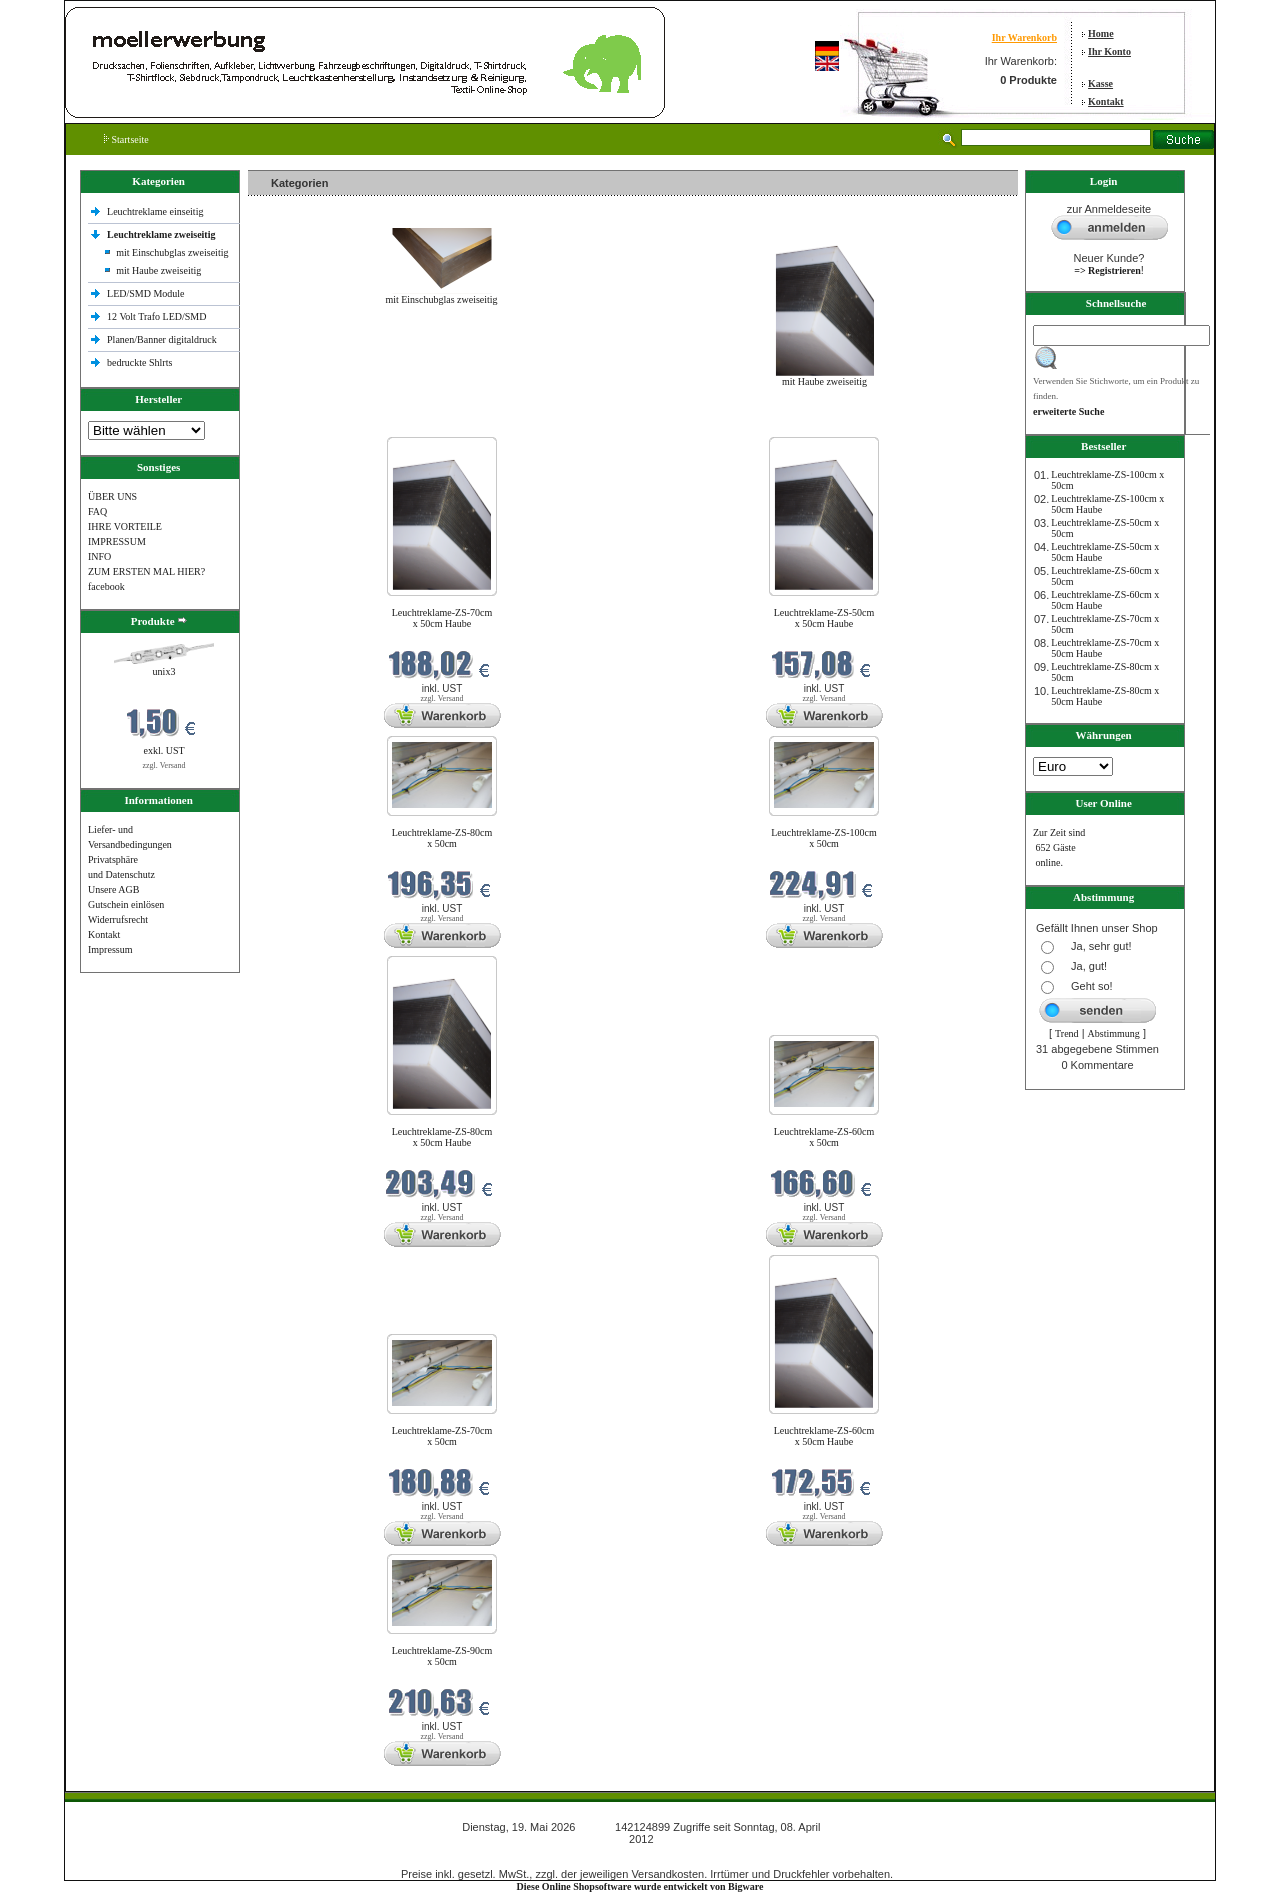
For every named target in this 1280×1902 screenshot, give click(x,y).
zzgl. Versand (164, 765)
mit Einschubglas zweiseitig (172, 252)
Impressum (110, 949)
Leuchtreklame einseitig (156, 211)
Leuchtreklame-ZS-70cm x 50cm (442, 1436)
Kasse (1100, 83)
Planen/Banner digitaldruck (162, 339)
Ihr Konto (1109, 51)
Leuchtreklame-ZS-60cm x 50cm (824, 1137)
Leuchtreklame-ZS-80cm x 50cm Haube (442, 1137)
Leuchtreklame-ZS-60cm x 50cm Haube (824, 1436)
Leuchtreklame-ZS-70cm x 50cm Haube (442, 618)
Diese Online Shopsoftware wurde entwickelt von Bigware (640, 1886)
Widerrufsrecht (118, 919)
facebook (106, 586)
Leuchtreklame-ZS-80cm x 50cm (442, 838)
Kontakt (1106, 101)
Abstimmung (1114, 1033)
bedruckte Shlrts (139, 362)
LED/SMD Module (146, 293)
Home (1101, 33)
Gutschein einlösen (126, 904)
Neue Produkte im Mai (298, 424)
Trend (1067, 1033)
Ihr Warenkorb (1024, 37)
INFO (99, 556)
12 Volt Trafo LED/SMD (156, 316)
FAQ (97, 511)
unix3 (164, 671)
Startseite (126, 139)
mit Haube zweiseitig (158, 270)
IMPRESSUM (117, 541)
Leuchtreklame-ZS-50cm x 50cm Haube (824, 618)
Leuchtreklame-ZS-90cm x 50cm (442, 1656)
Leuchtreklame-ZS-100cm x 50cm (824, 838)
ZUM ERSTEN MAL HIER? (146, 571)
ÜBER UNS (112, 496)
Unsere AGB (113, 889)
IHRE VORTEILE (125, 526)
